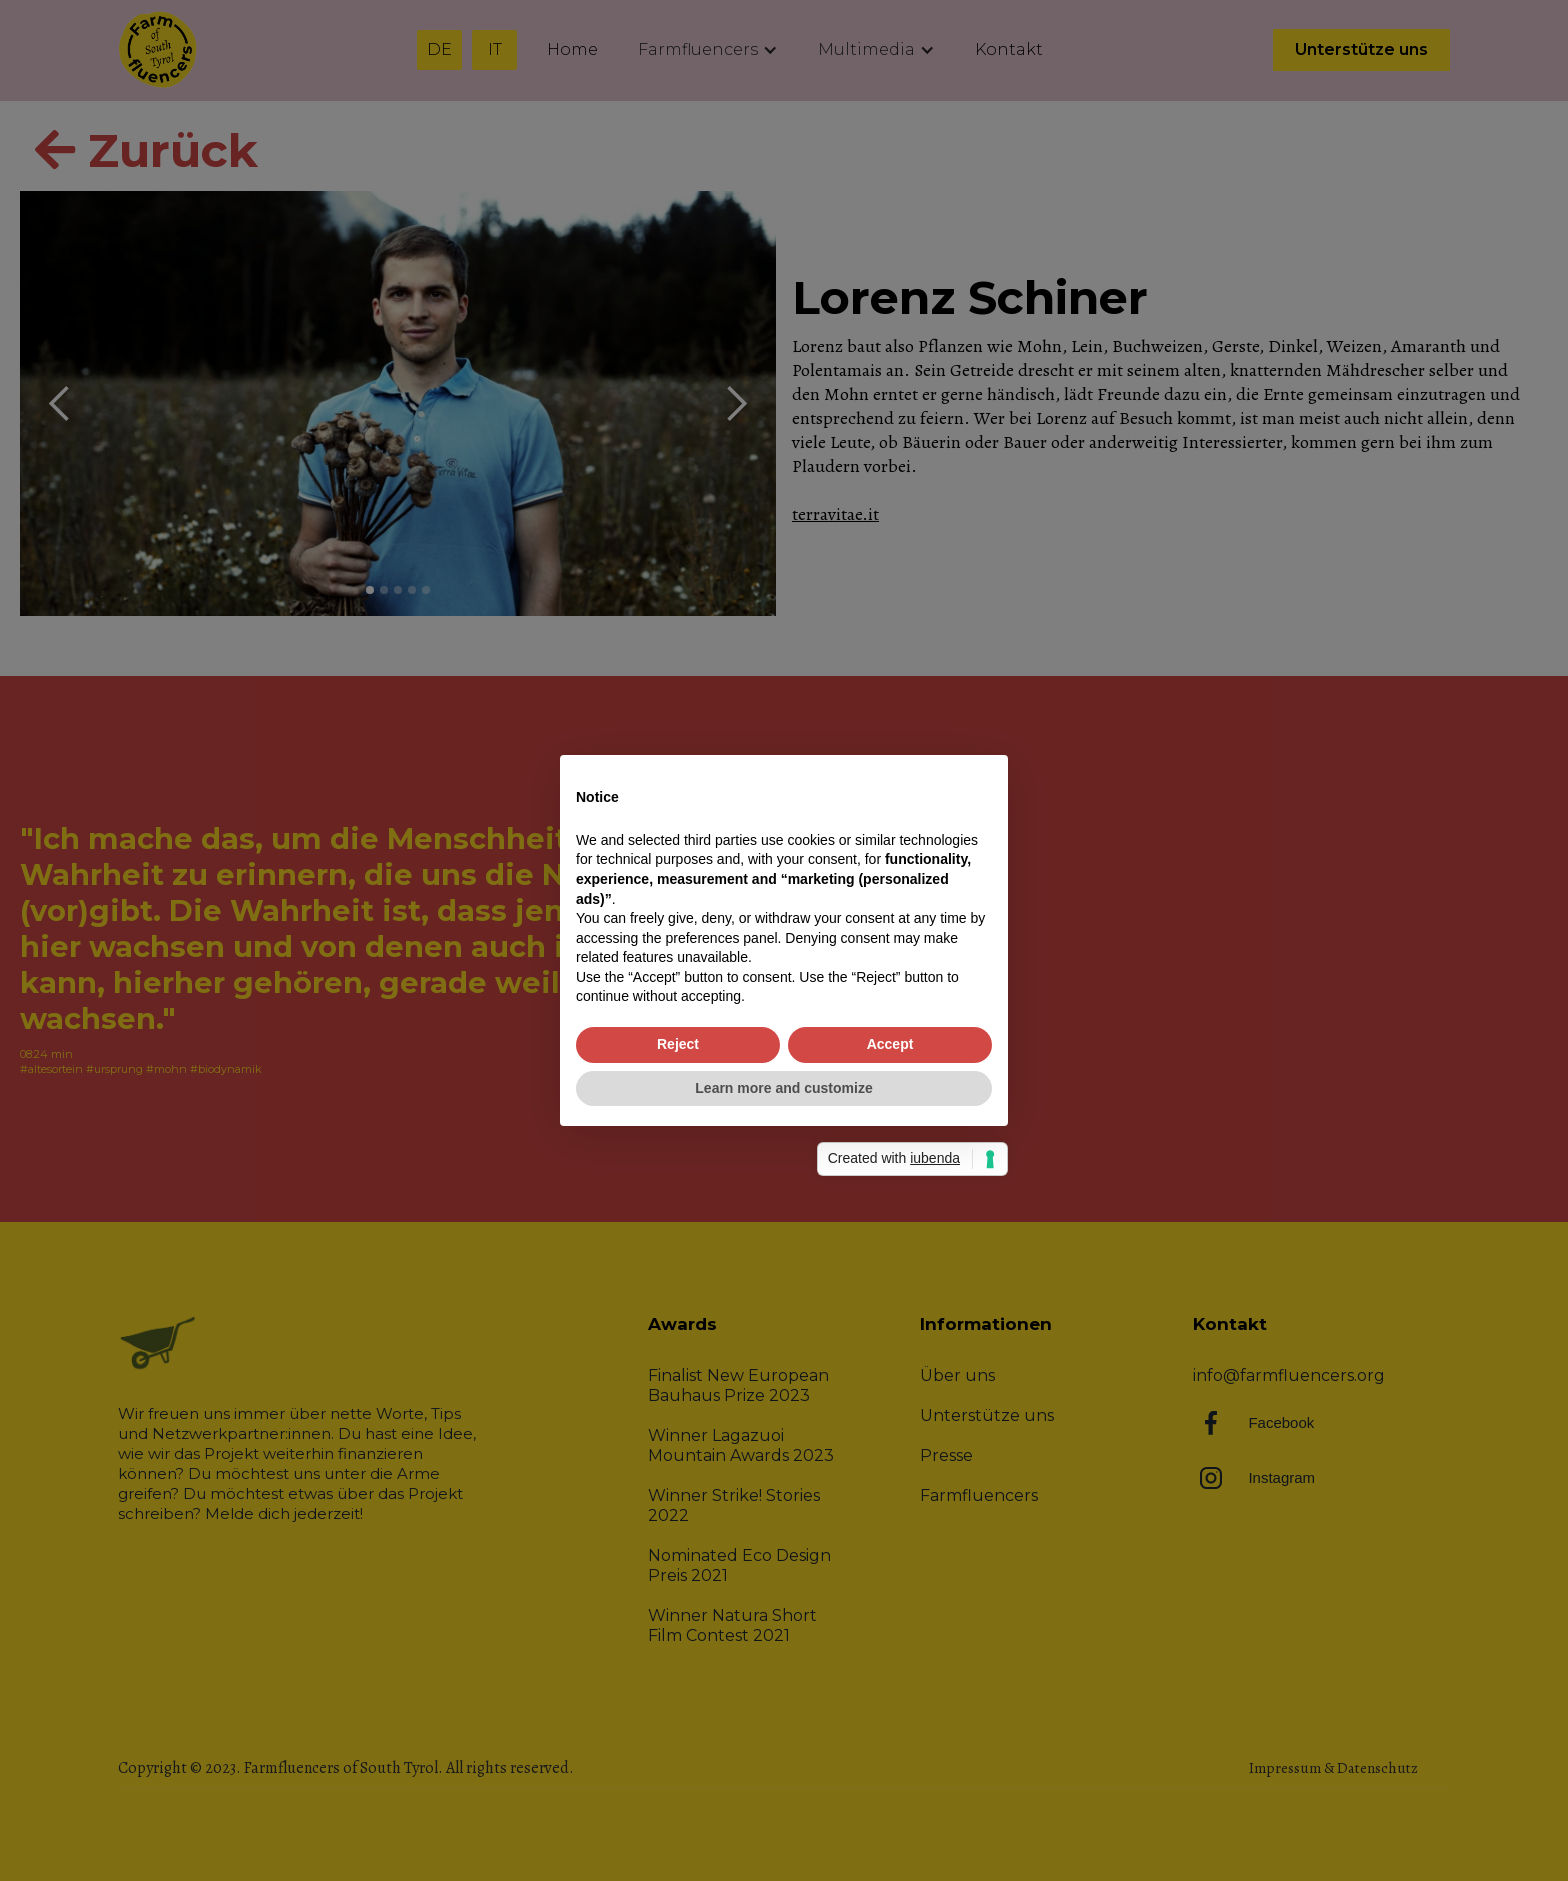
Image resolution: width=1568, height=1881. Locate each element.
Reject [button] (678, 1044)
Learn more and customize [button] (783, 1088)
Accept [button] (890, 1044)
